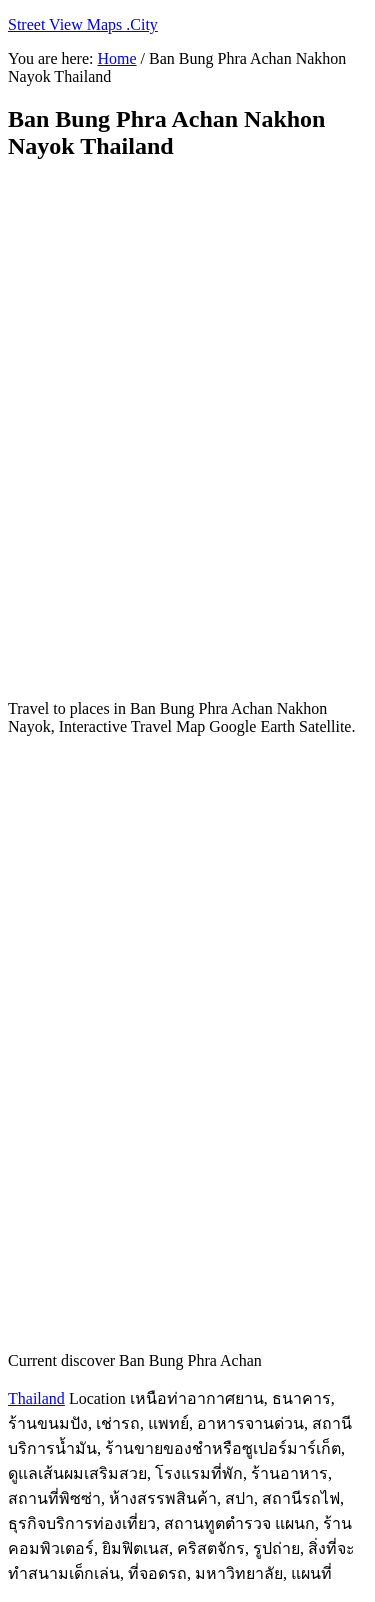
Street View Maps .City (83, 24)
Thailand (36, 1398)
